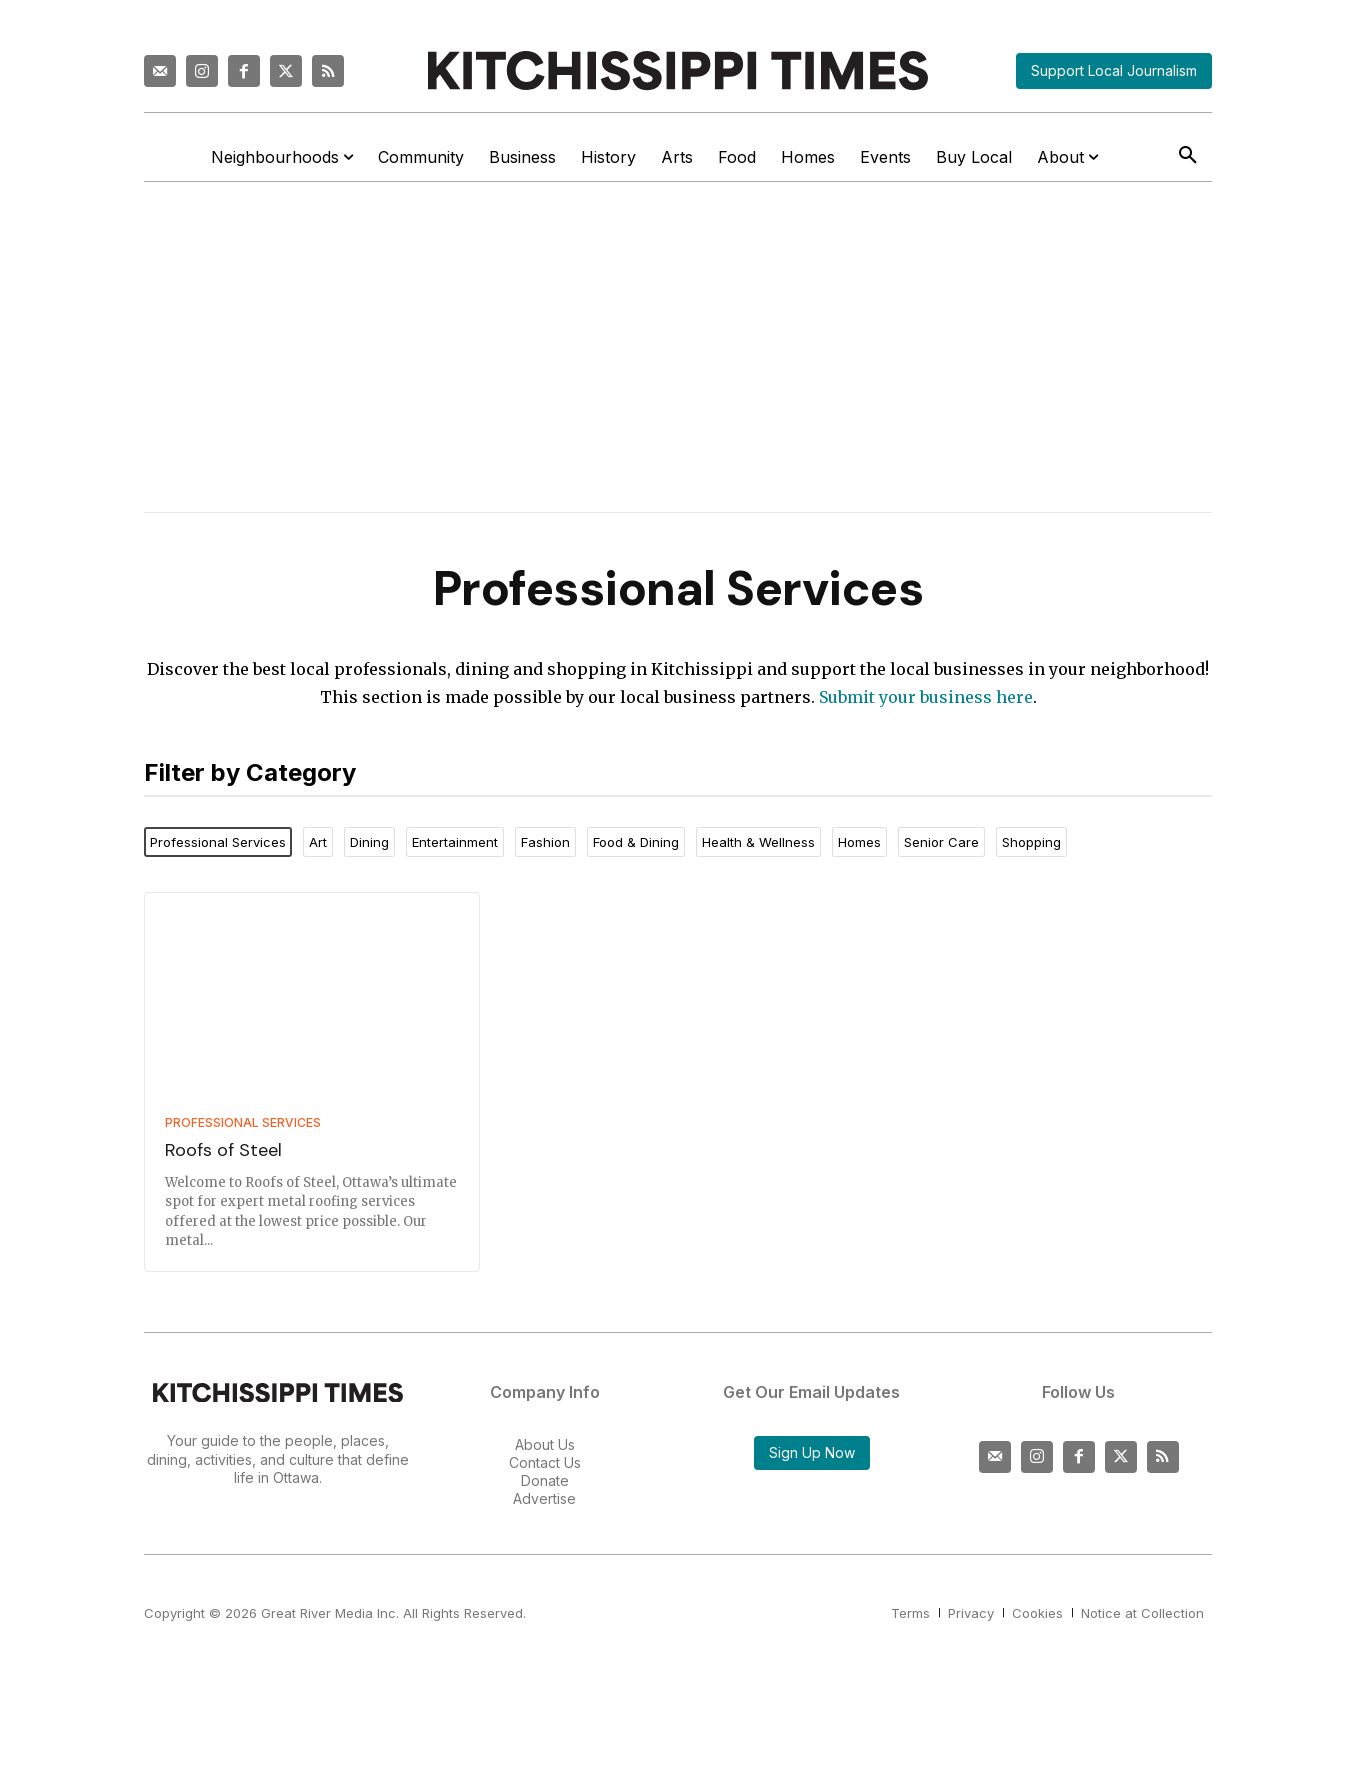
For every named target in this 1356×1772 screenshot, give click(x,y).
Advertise (544, 1498)
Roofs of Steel (223, 1150)
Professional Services (243, 1123)
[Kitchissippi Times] (678, 70)
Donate (545, 1480)
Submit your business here (926, 697)
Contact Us (545, 1462)
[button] (1188, 156)
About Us (545, 1444)
